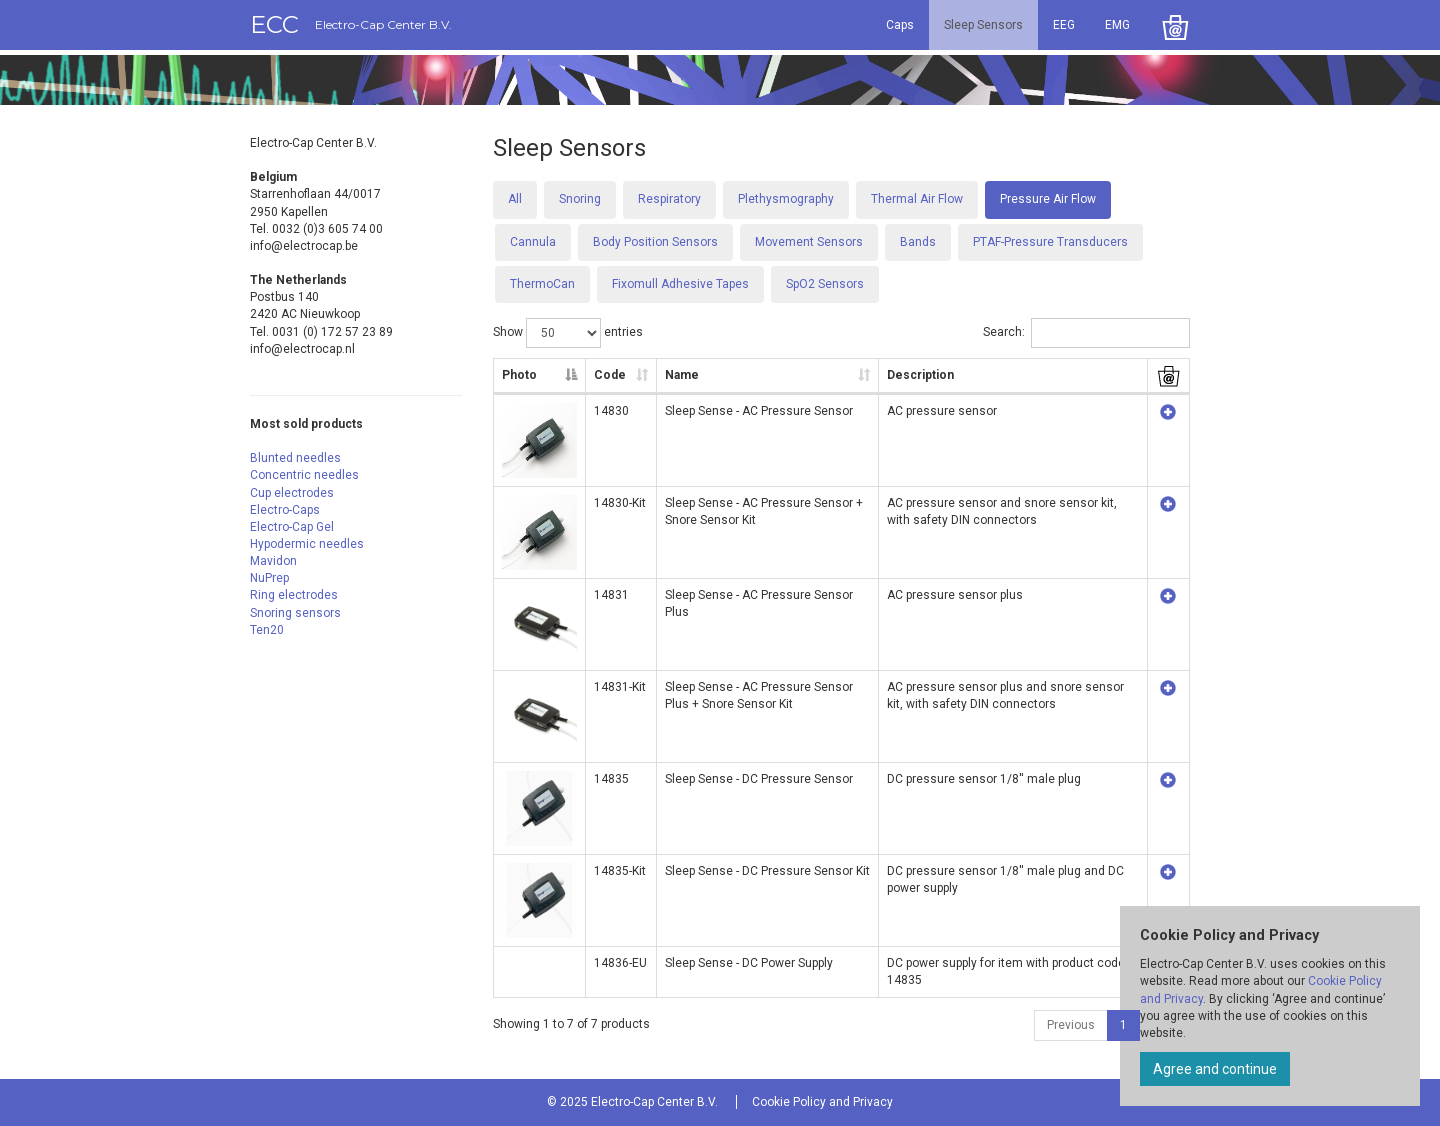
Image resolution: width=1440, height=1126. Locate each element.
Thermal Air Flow (917, 199)
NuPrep (269, 578)
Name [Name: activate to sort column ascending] (682, 375)
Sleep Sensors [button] (983, 25)
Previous (1071, 1025)
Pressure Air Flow (1048, 199)
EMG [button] (1117, 25)
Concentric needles (304, 475)
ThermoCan (542, 284)
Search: (1086, 333)
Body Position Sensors (655, 242)
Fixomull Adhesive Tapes (680, 284)
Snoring (580, 199)
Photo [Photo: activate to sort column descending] (519, 375)
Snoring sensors (295, 613)
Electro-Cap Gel (292, 527)
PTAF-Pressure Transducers (1050, 242)
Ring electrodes (294, 595)
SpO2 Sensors (825, 284)
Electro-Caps (285, 510)
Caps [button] (900, 25)
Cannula (533, 242)
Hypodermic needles (307, 544)
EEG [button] (1064, 25)
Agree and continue (1215, 1069)
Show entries (568, 333)
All (515, 199)
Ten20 (267, 630)
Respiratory (669, 199)
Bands (918, 242)
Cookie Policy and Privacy (822, 1102)
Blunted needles (295, 458)
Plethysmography (786, 199)
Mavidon (273, 561)
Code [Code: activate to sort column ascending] (610, 375)
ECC (351, 24)
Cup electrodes (292, 493)
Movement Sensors (809, 242)
